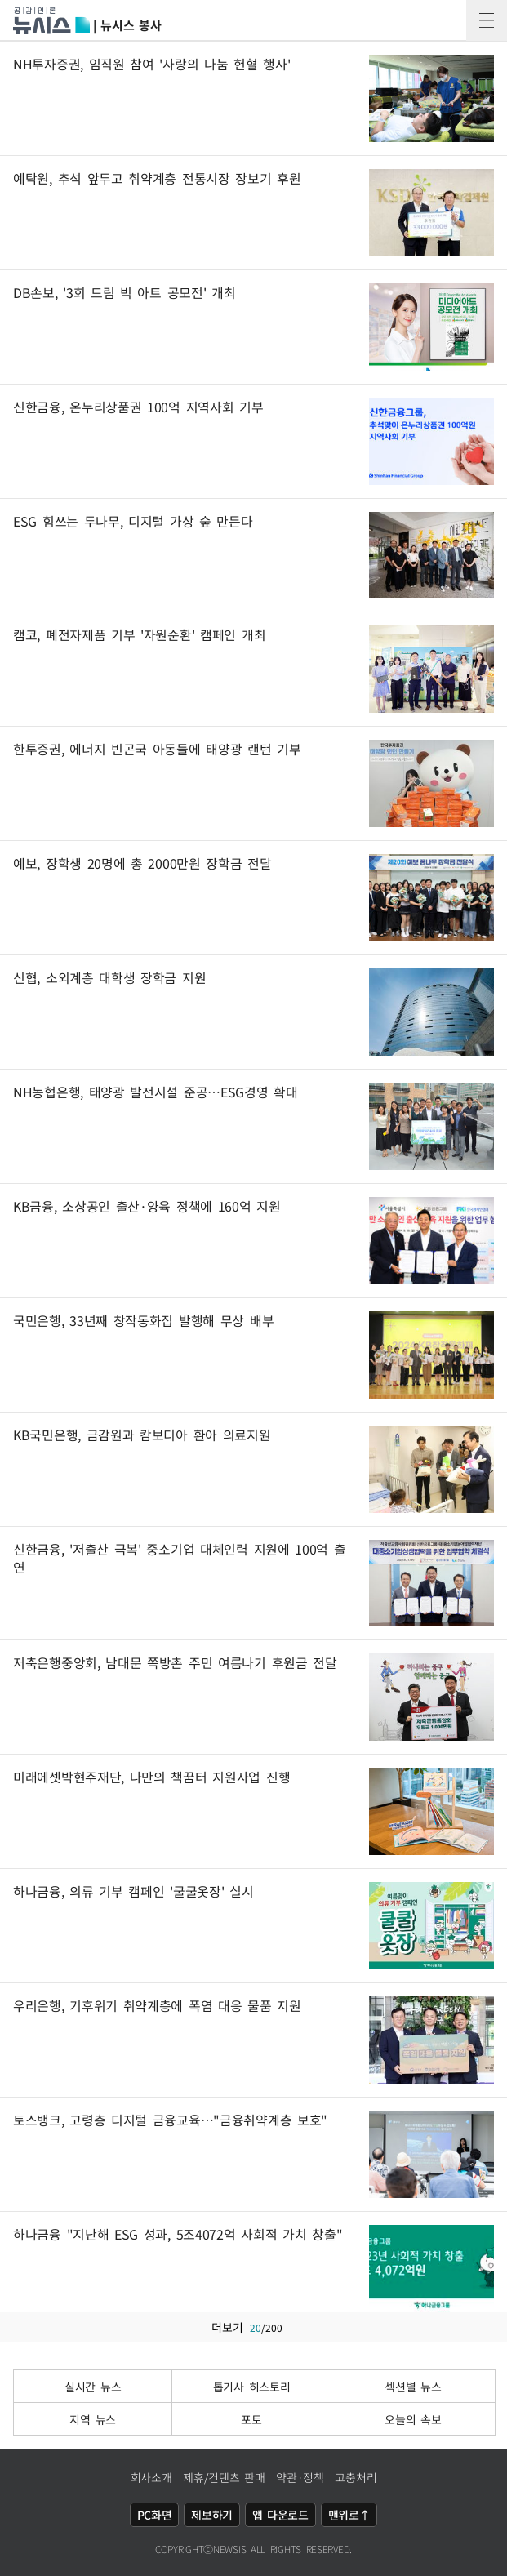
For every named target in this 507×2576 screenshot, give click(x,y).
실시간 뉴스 (92, 2386)
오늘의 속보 (413, 2419)
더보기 (253, 2327)
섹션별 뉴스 (413, 2386)
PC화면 (154, 2515)
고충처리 (355, 2477)
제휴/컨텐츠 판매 (224, 2477)
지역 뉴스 (92, 2419)
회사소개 (151, 2477)
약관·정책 (300, 2477)
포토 (251, 2419)
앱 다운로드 (280, 2515)
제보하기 (212, 2515)
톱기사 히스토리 (252, 2386)
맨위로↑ (349, 2515)
